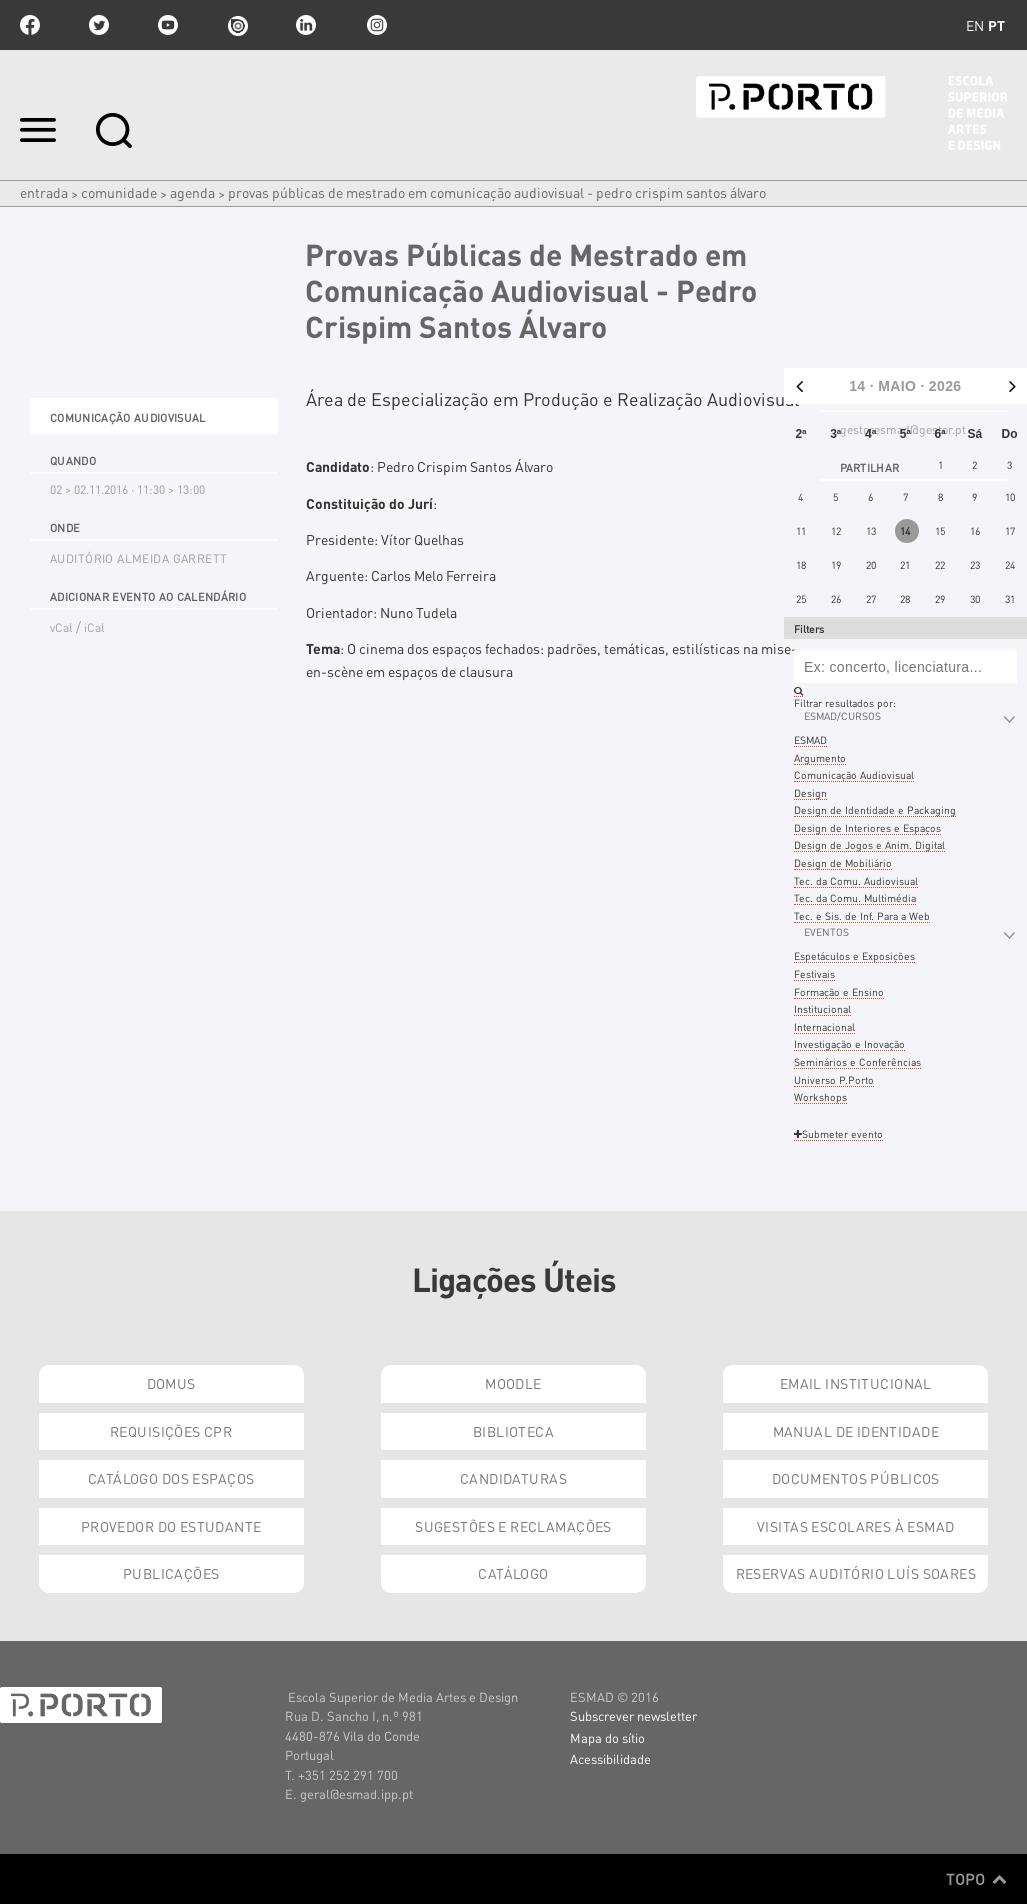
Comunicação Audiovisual (854, 774)
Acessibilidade (610, 1758)
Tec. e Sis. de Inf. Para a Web (862, 915)
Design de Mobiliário (843, 862)
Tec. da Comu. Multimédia (855, 897)
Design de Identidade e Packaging (875, 809)
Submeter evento (838, 1133)
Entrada (44, 192)
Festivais (814, 973)
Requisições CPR (171, 1431)
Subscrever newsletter (633, 1715)
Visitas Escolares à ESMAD (856, 1526)
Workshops (820, 1096)
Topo (976, 1879)
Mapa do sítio (607, 1737)
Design (810, 792)
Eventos (826, 931)
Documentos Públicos (856, 1478)
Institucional (822, 1008)
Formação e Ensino (839, 991)
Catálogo (513, 1573)
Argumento (820, 757)
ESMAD (810, 739)
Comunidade (119, 192)
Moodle (513, 1383)
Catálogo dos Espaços (171, 1478)
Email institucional (856, 1383)
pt (996, 25)
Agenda (192, 192)
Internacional (824, 1026)
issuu (237, 25)
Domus (171, 1383)
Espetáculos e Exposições (854, 955)
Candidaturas (513, 1478)
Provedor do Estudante (171, 1526)
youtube (168, 25)
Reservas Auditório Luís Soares (856, 1573)
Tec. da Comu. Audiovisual (856, 880)
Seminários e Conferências (857, 1061)
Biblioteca (513, 1431)
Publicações (171, 1573)
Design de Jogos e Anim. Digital (869, 844)
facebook (30, 25)
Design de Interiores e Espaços (867, 827)
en (975, 25)
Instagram (375, 25)
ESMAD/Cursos (842, 715)
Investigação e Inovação (849, 1043)
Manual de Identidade (856, 1431)
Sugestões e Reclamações (513, 1526)
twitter (99, 25)
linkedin (306, 25)
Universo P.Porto (834, 1079)
